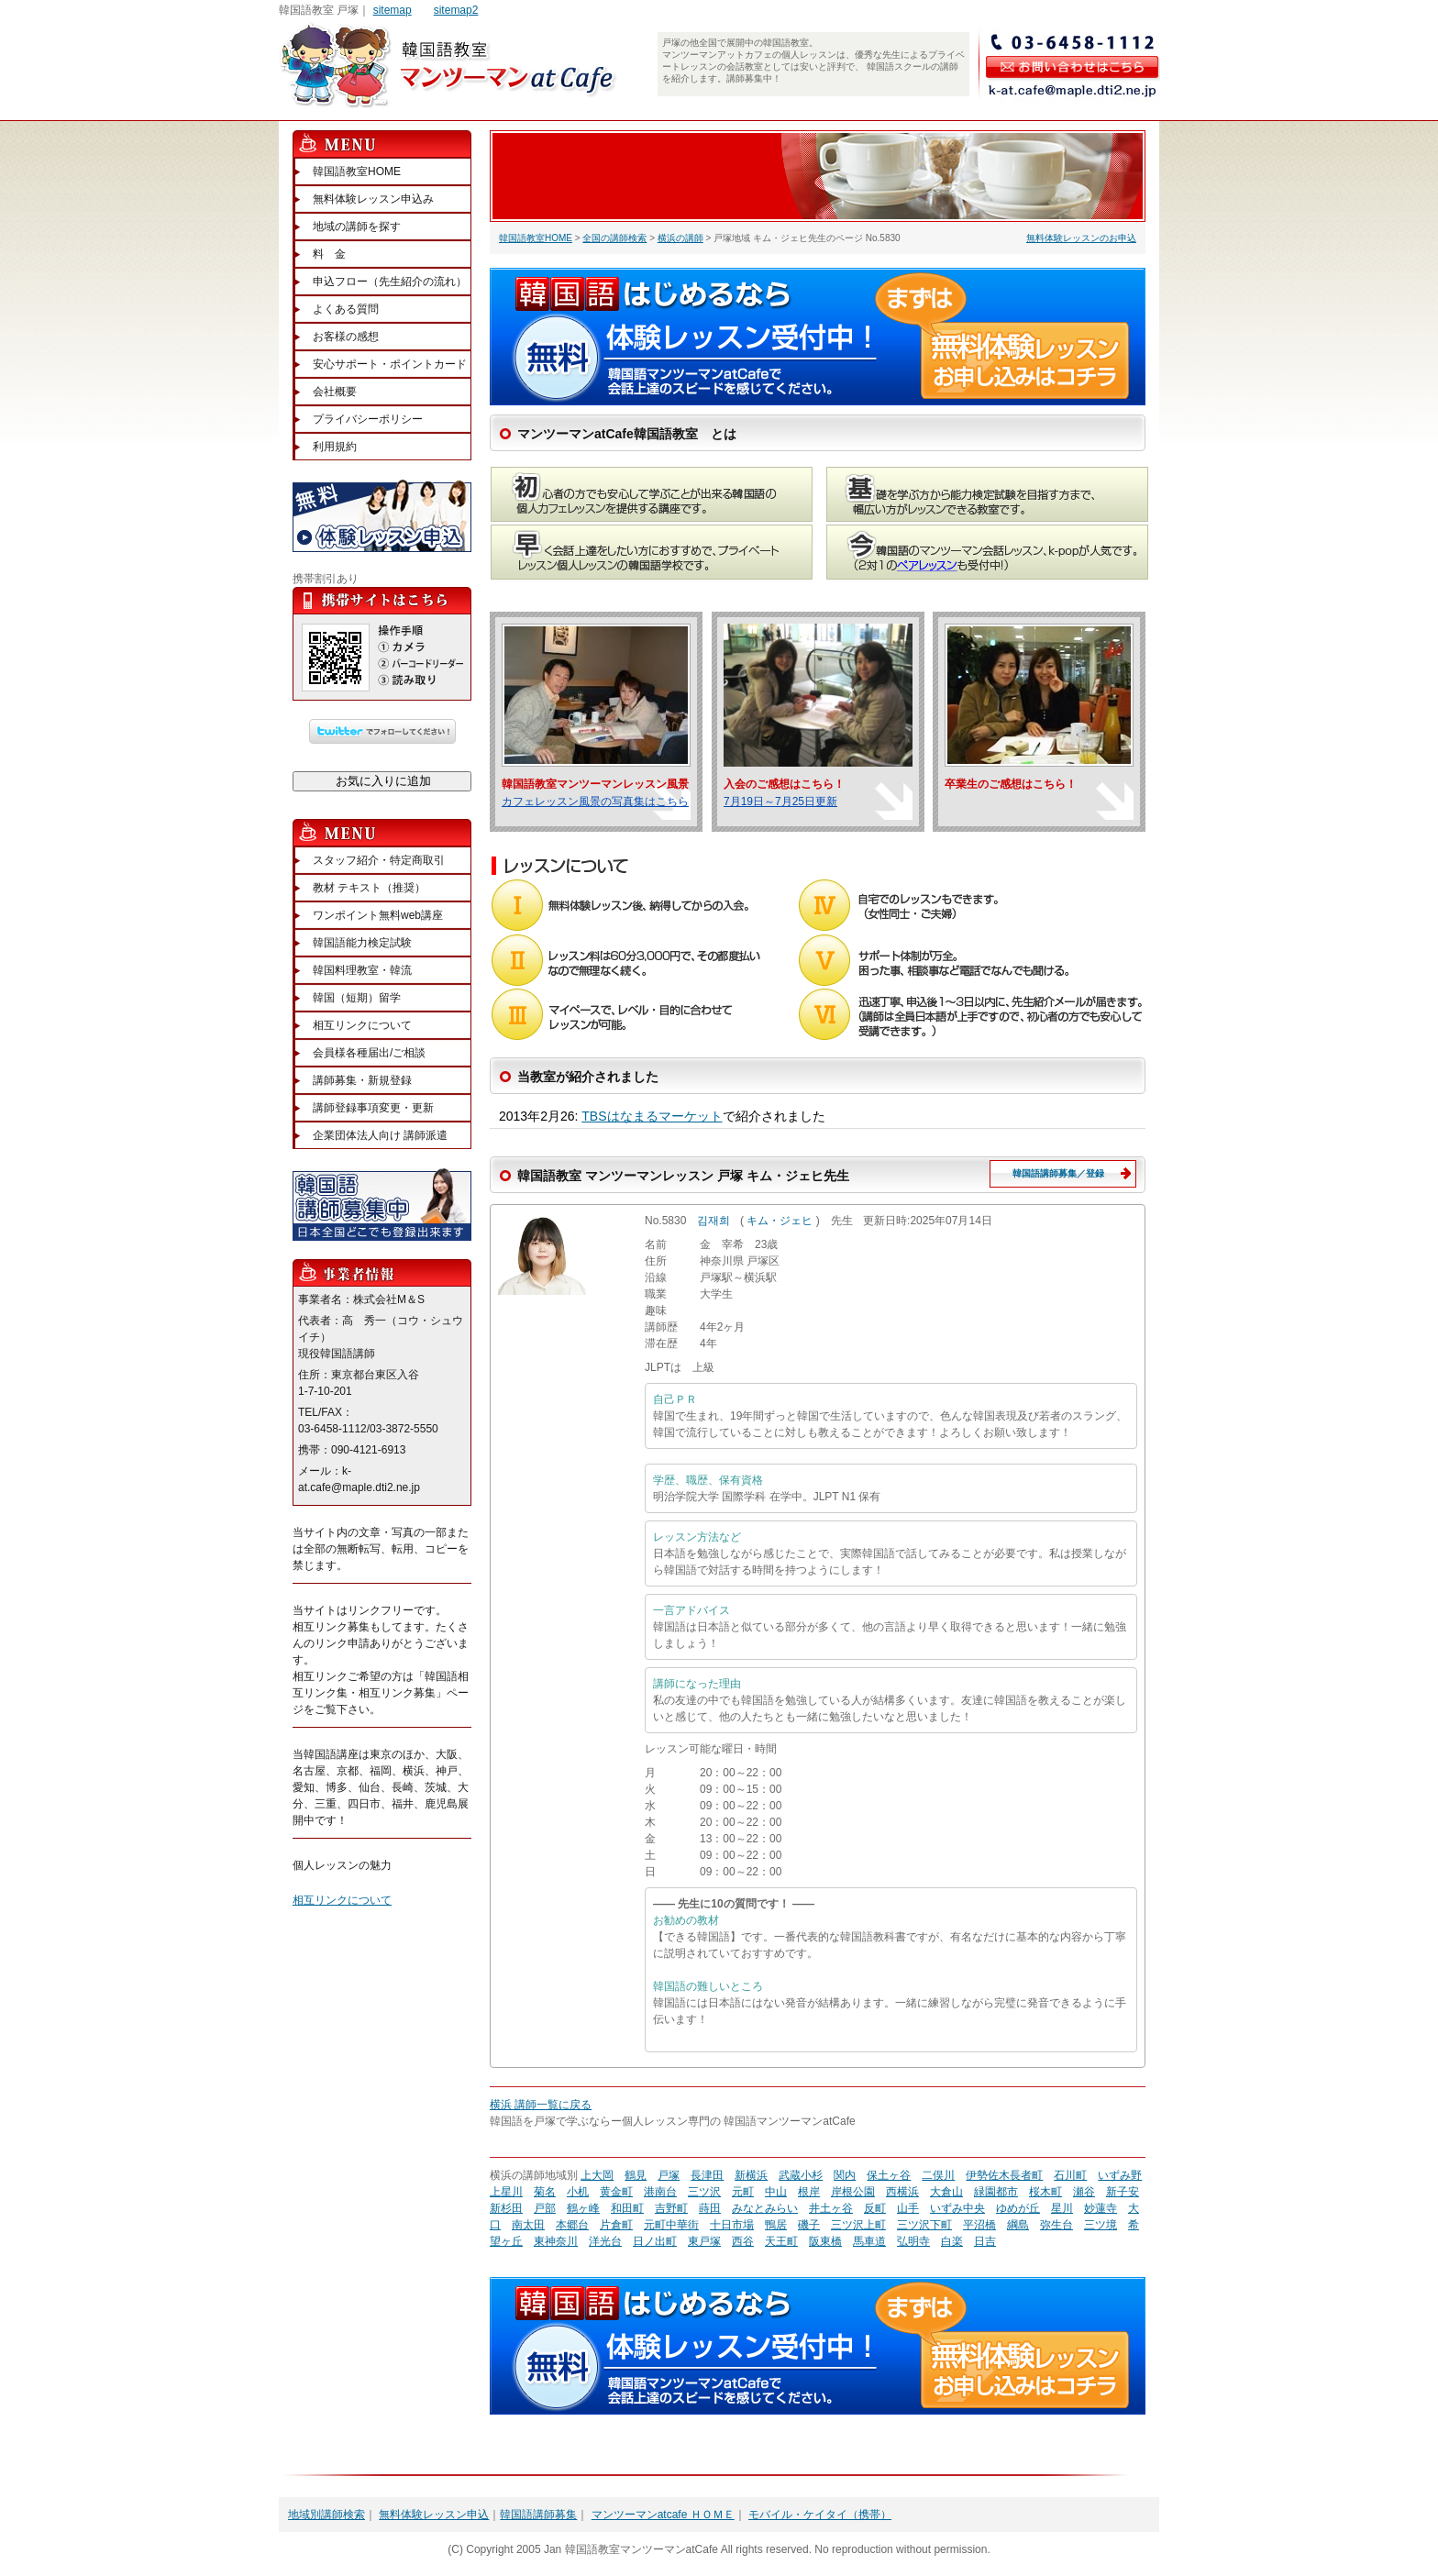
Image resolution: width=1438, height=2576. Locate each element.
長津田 (707, 2175)
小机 (578, 2191)
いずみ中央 (957, 2208)
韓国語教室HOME (535, 238)
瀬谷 (1084, 2191)
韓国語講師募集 (538, 2514)
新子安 (1122, 2191)
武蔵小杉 (801, 2175)
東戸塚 (704, 2241)
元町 (743, 2191)
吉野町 (671, 2208)
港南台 (660, 2191)
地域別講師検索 (326, 2514)
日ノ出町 (655, 2241)
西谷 (743, 2241)
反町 (875, 2208)
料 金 (329, 254)
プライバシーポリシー (368, 419)
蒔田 (710, 2208)
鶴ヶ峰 (583, 2208)
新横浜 (751, 2175)
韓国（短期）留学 (357, 997)
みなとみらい (765, 2208)
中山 (776, 2191)
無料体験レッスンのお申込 (1081, 238)
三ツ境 (1100, 2224)
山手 (908, 2208)
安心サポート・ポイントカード (390, 364)
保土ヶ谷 (889, 2175)
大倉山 (946, 2191)
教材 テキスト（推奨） (369, 887)
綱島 (1018, 2224)
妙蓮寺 (1100, 2208)
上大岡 (597, 2175)
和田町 (627, 2208)
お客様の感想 (346, 336)
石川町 (1070, 2175)
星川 (1062, 2208)
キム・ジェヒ (780, 1220)
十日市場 (732, 2224)
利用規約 (335, 446)
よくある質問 (346, 309)
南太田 (528, 2224)
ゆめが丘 (1018, 2208)
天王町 (781, 2241)
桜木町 (1045, 2191)
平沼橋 (979, 2224)
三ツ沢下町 (924, 2224)
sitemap (392, 10)
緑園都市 (996, 2191)
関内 (845, 2175)
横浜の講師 (680, 238)
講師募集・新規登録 (362, 1080)
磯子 (809, 2224)
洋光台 (605, 2241)
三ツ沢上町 (858, 2224)
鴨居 (776, 2224)
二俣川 (938, 2175)
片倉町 (616, 2224)
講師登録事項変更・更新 (373, 1107)
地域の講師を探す (357, 226)
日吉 (985, 2241)
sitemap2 (456, 10)
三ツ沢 (704, 2191)
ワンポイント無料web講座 (378, 915)
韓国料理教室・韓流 (362, 970)
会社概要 (335, 391)
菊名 (545, 2191)
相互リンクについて (362, 1025)
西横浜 (902, 2191)
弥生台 (1056, 2224)
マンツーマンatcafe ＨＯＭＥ (663, 2514)
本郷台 (572, 2224)
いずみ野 (1120, 2175)
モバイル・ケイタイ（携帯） (819, 2514)
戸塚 (669, 2175)
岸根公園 (853, 2191)
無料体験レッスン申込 (434, 2514)
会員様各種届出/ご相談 (369, 1052)
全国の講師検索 (614, 238)
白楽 (952, 2241)
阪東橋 (825, 2241)
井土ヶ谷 (831, 2208)
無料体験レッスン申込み (373, 199)
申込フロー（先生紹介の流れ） (390, 281)
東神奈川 (556, 2241)
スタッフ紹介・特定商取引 (379, 860)
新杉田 (506, 2208)
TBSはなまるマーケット (651, 1116)
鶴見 (636, 2175)
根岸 (809, 2191)
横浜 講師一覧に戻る (541, 2104)
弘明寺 (913, 2241)
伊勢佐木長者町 (1004, 2175)
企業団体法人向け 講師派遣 (380, 1135)
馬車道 (869, 2241)
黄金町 (616, 2191)
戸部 (545, 2208)
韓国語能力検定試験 (362, 942)
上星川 (506, 2191)
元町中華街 (671, 2224)
